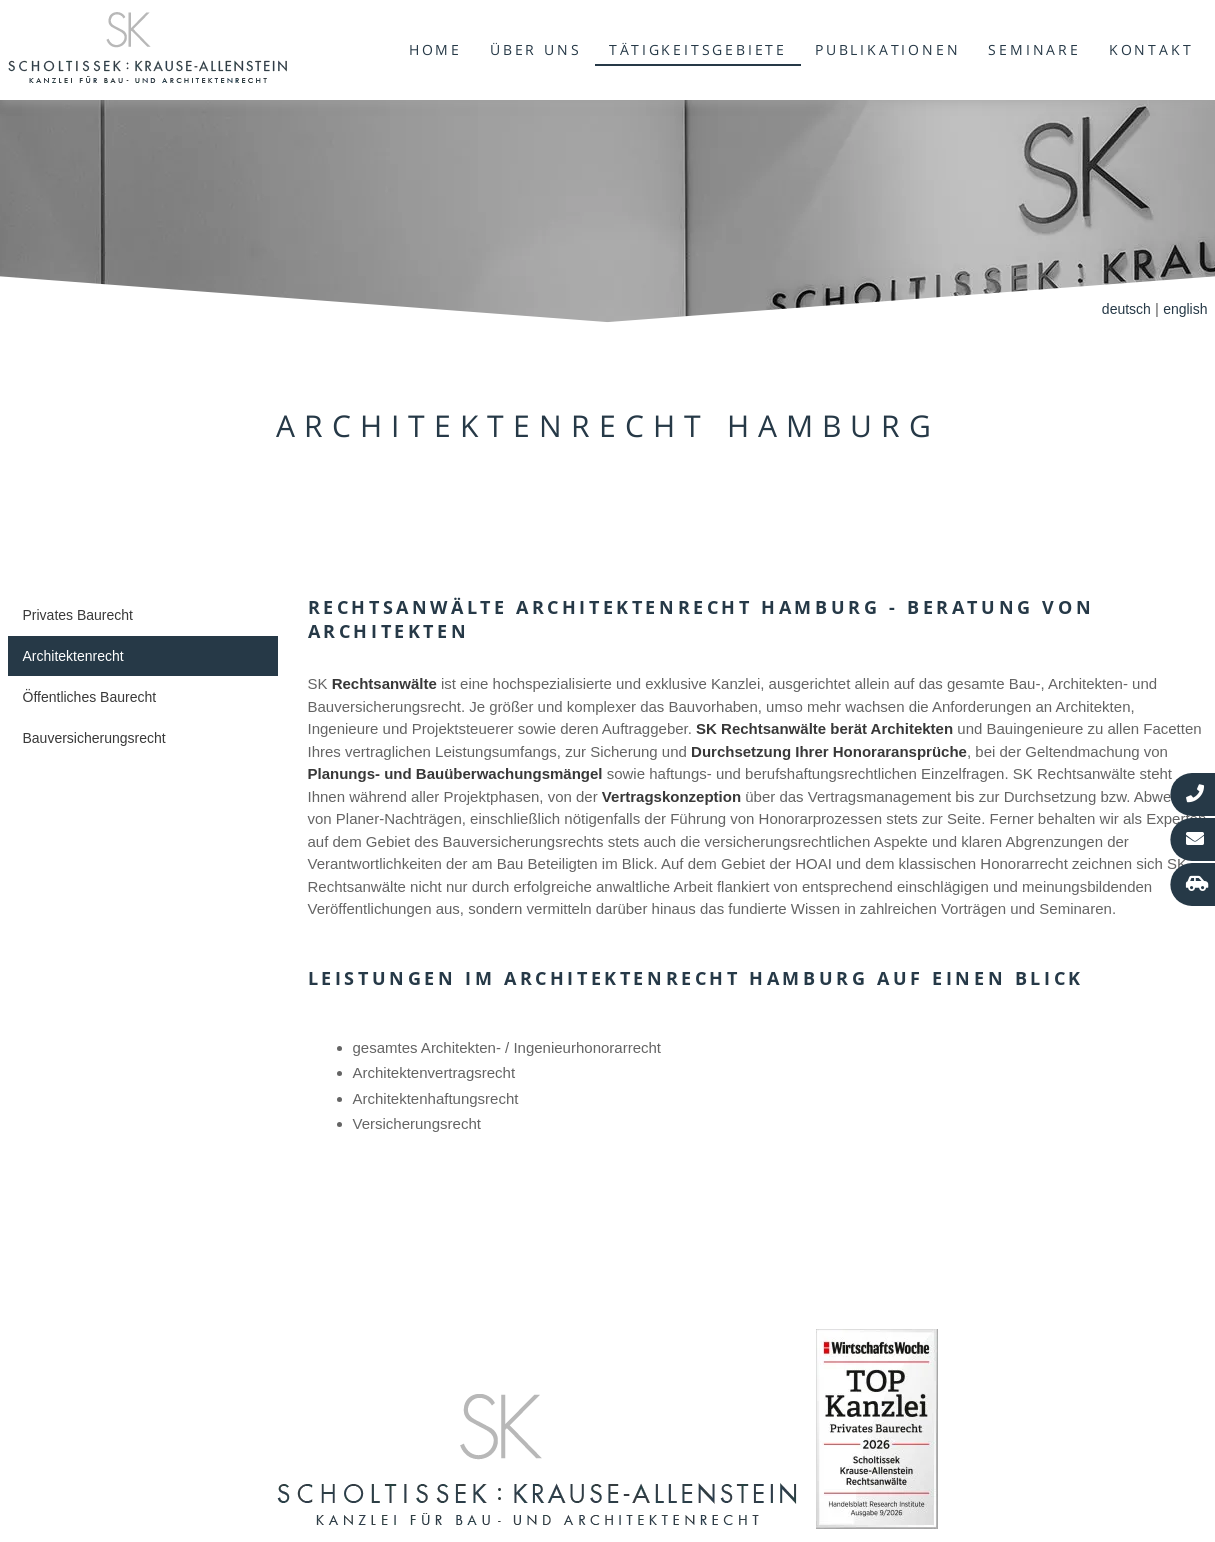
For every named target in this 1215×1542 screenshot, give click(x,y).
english (1185, 309)
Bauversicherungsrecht (94, 738)
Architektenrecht (73, 656)
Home (435, 49)
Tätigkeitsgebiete (698, 49)
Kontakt (1151, 49)
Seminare (1034, 49)
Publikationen (887, 49)
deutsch (1126, 309)
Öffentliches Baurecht (90, 697)
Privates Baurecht (78, 615)
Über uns (535, 49)
